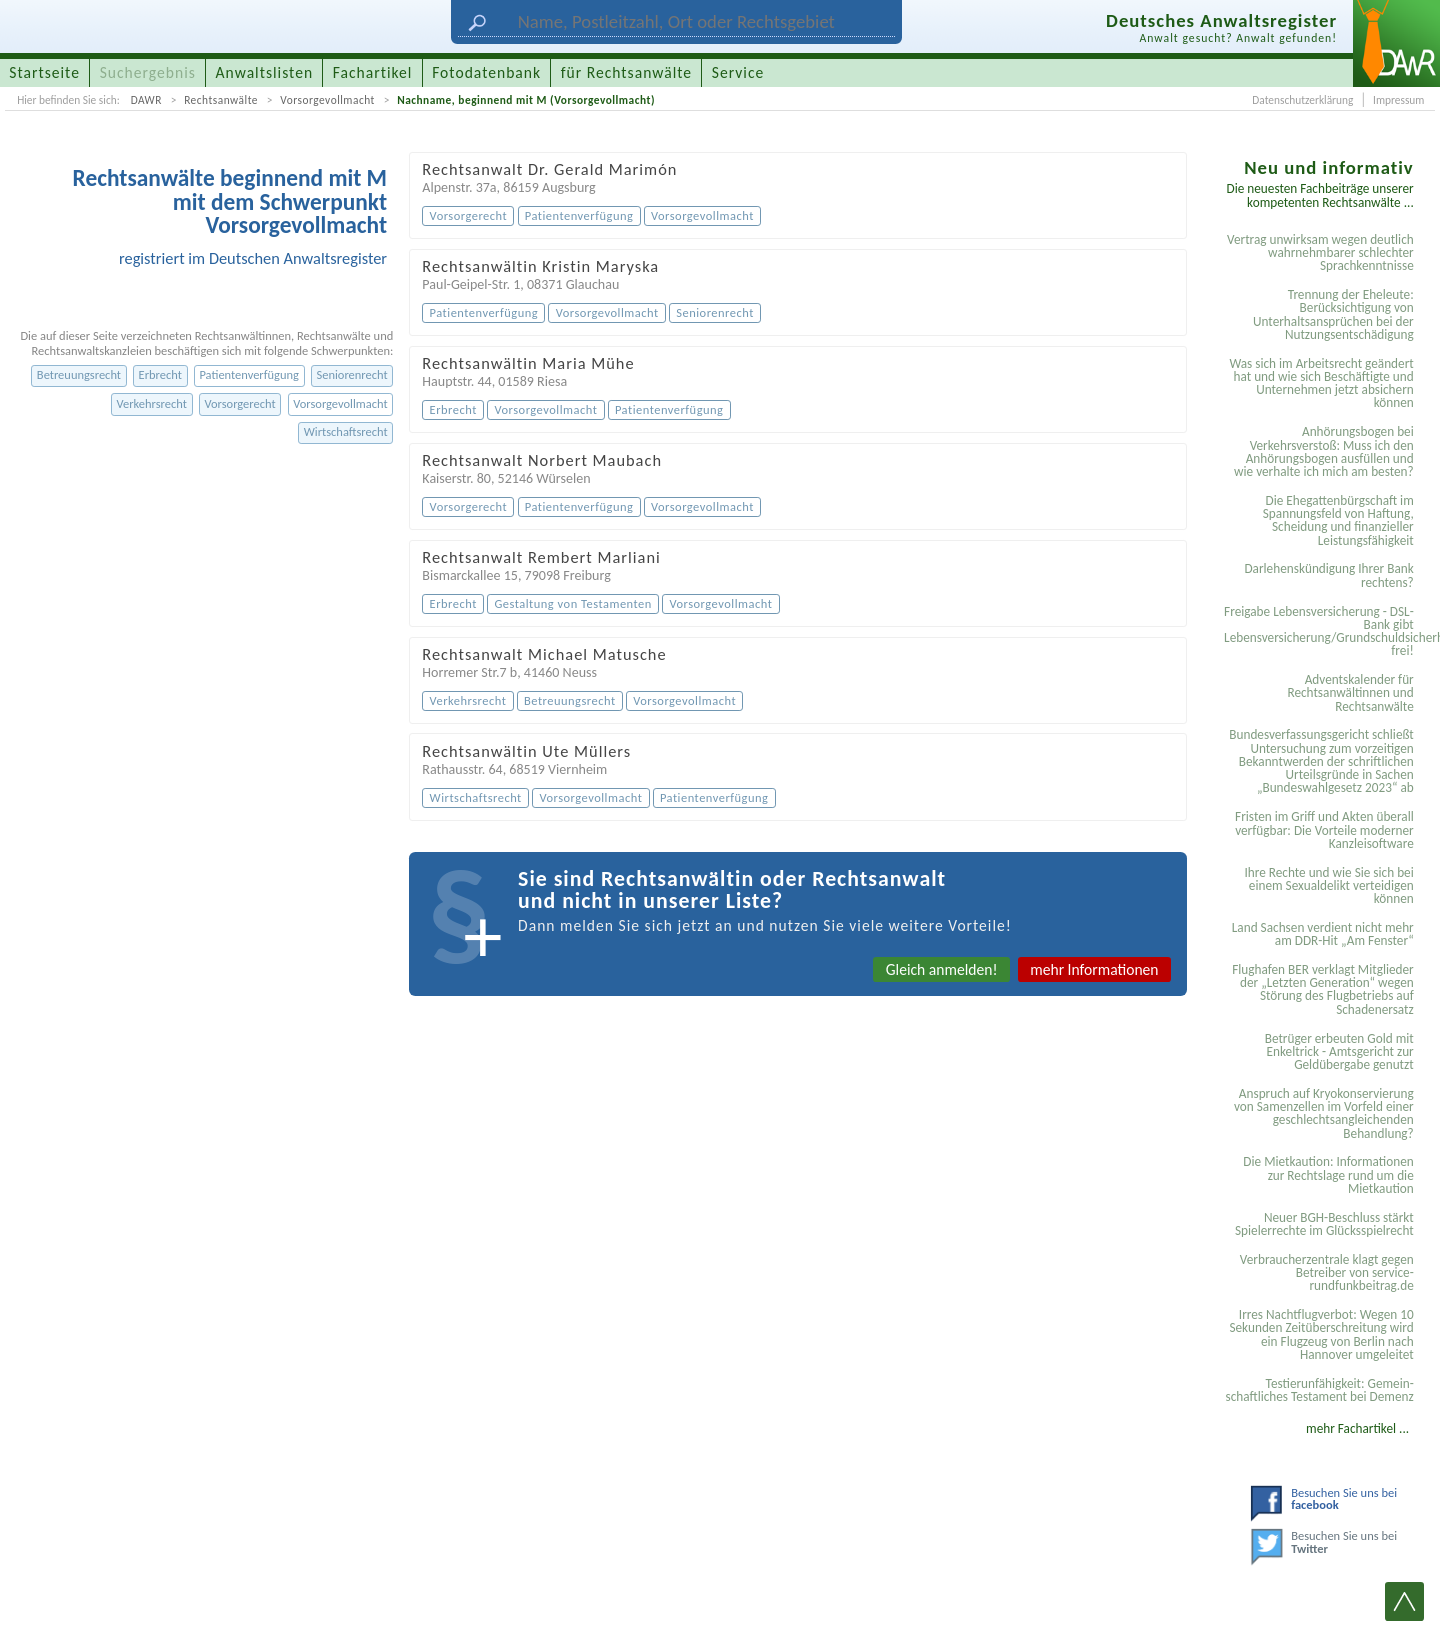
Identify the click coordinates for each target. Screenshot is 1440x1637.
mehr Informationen (1094, 969)
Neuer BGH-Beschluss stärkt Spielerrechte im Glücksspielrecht (1324, 1224)
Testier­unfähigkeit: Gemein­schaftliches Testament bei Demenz (1319, 1390)
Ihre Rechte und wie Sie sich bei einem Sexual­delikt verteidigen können (1328, 886)
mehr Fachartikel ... (1357, 1428)
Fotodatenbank (486, 72)
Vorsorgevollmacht (327, 100)
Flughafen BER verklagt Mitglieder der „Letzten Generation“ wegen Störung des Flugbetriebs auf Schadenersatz (1323, 989)
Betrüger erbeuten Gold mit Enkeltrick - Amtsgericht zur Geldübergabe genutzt (1339, 1052)
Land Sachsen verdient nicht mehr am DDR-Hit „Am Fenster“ (1323, 934)
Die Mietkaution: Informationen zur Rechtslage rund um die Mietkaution (1328, 1175)
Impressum (1398, 100)
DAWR (146, 100)
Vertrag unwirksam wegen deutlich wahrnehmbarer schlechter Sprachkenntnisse (1320, 253)
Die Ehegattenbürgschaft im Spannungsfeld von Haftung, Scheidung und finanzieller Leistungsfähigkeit (1338, 520)
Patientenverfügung (248, 374)
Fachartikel (373, 72)
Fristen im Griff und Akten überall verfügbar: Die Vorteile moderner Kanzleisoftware (1324, 830)
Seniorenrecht (351, 374)
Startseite (44, 72)
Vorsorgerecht (239, 403)
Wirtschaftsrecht (346, 431)
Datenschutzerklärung (1302, 100)
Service (738, 72)
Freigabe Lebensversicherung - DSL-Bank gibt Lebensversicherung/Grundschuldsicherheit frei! (1322, 631)
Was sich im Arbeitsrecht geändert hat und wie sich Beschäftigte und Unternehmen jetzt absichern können (1321, 383)
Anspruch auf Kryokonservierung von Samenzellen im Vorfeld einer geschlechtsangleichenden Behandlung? (1324, 1113)
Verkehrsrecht (152, 403)
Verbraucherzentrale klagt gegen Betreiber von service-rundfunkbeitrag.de (1327, 1273)
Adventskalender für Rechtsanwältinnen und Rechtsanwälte (1350, 693)
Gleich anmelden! (942, 969)
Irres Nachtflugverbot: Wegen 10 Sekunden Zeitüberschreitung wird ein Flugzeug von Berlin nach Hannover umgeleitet (1321, 1334)
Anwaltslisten (265, 72)
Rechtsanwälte (221, 100)
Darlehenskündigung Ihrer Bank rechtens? (1328, 575)
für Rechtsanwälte (626, 72)
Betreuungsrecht (79, 374)
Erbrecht (160, 374)
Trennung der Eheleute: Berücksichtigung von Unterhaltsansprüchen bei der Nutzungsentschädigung (1333, 314)
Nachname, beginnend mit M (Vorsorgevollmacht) (526, 100)
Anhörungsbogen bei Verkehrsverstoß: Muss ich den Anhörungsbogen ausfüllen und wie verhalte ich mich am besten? (1324, 451)
